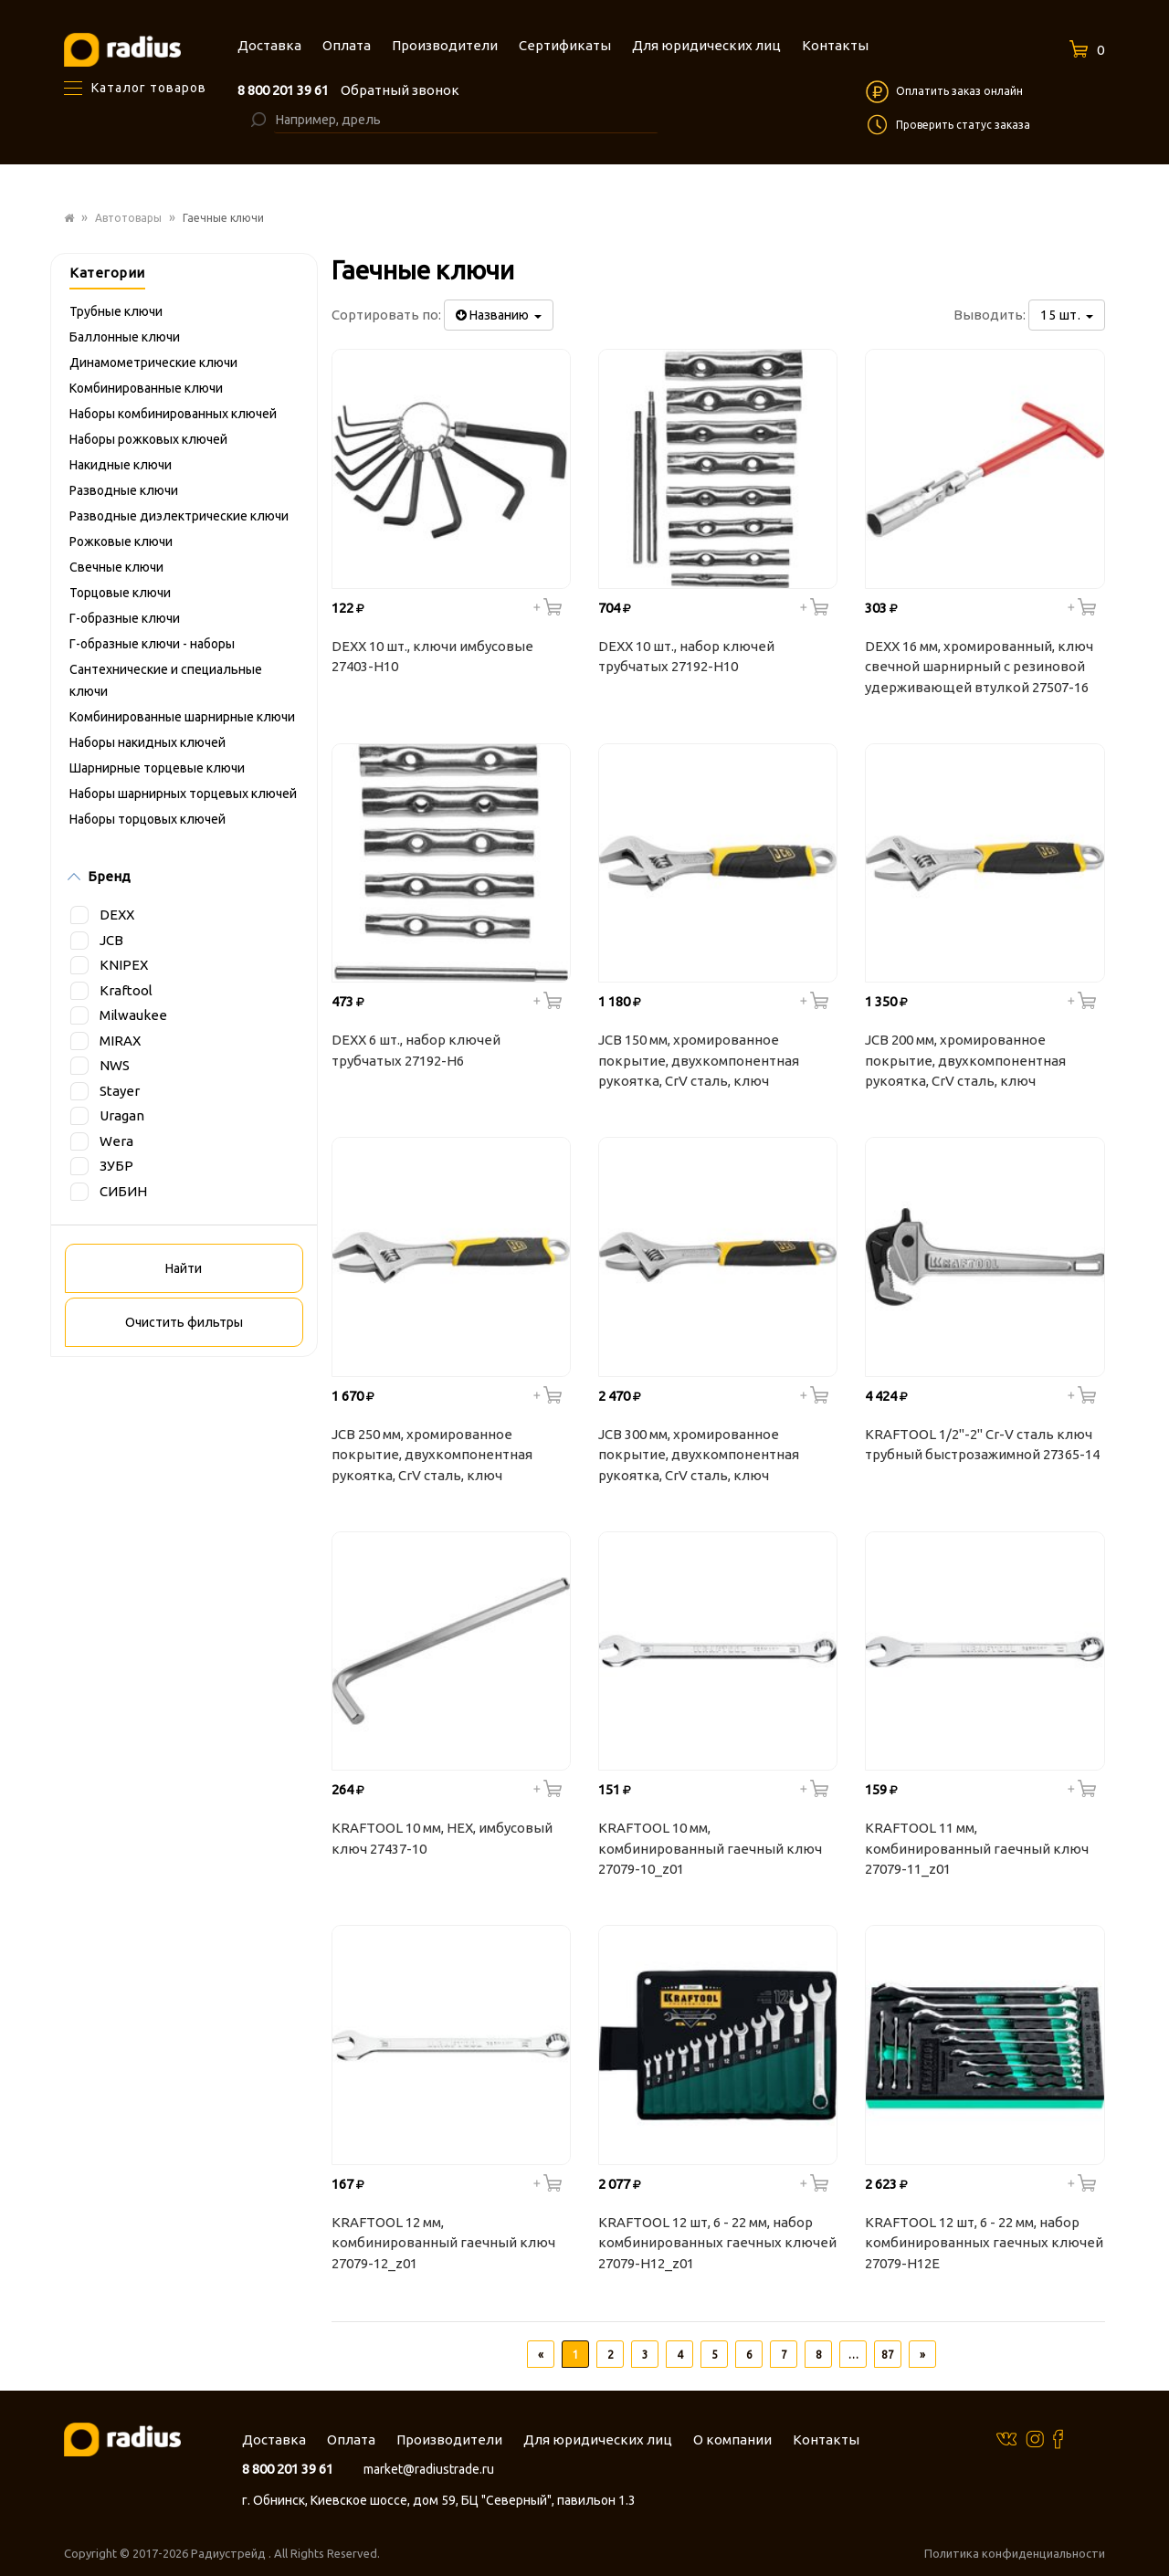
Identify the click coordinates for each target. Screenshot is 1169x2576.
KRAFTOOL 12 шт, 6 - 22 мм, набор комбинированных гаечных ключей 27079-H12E (984, 2242)
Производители (449, 2439)
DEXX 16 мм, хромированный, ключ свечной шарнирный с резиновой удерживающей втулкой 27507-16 (979, 666)
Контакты (826, 2439)
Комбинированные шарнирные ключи (182, 717)
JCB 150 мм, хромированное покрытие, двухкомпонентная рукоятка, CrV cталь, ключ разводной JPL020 (698, 1063)
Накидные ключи (120, 464)
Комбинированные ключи (146, 388)
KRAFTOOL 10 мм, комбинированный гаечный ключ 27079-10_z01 (710, 1848)
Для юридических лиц (597, 2439)
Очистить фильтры (184, 1322)
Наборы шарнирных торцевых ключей (183, 793)
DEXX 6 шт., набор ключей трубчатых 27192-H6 (416, 1050)
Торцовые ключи (120, 592)
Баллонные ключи (124, 337)
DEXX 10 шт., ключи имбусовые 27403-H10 (432, 656)
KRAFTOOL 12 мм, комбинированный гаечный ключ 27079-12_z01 (443, 2242)
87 (887, 2354)
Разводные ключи (123, 490)
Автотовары (128, 218)
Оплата (351, 2439)
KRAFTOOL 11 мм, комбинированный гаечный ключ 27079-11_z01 (977, 1848)
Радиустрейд (230, 2553)
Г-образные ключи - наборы (152, 643)
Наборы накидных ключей (147, 742)
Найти (183, 1268)
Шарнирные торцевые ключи (157, 768)
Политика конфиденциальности (1014, 2553)
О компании (732, 2439)
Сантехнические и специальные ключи (165, 680)
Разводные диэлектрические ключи (179, 516)
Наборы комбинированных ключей (173, 413)
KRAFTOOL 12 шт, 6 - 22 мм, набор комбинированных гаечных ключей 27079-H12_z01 (717, 2242)
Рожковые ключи (121, 541)
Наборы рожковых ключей (148, 439)
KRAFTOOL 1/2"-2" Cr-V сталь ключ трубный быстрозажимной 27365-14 (982, 1444)
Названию (499, 315)
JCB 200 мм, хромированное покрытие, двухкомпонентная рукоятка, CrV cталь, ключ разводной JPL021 (965, 1063)
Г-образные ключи (124, 618)
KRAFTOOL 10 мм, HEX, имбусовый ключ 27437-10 (442, 1838)
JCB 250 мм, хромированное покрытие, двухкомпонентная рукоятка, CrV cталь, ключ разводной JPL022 (432, 1457)
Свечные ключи (116, 567)
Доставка (274, 2439)
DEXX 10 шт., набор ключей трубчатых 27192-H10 (686, 656)
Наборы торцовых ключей (147, 819)
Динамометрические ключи (153, 362)
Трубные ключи (116, 311)
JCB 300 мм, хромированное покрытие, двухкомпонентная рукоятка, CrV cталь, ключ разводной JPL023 (698, 1457)
